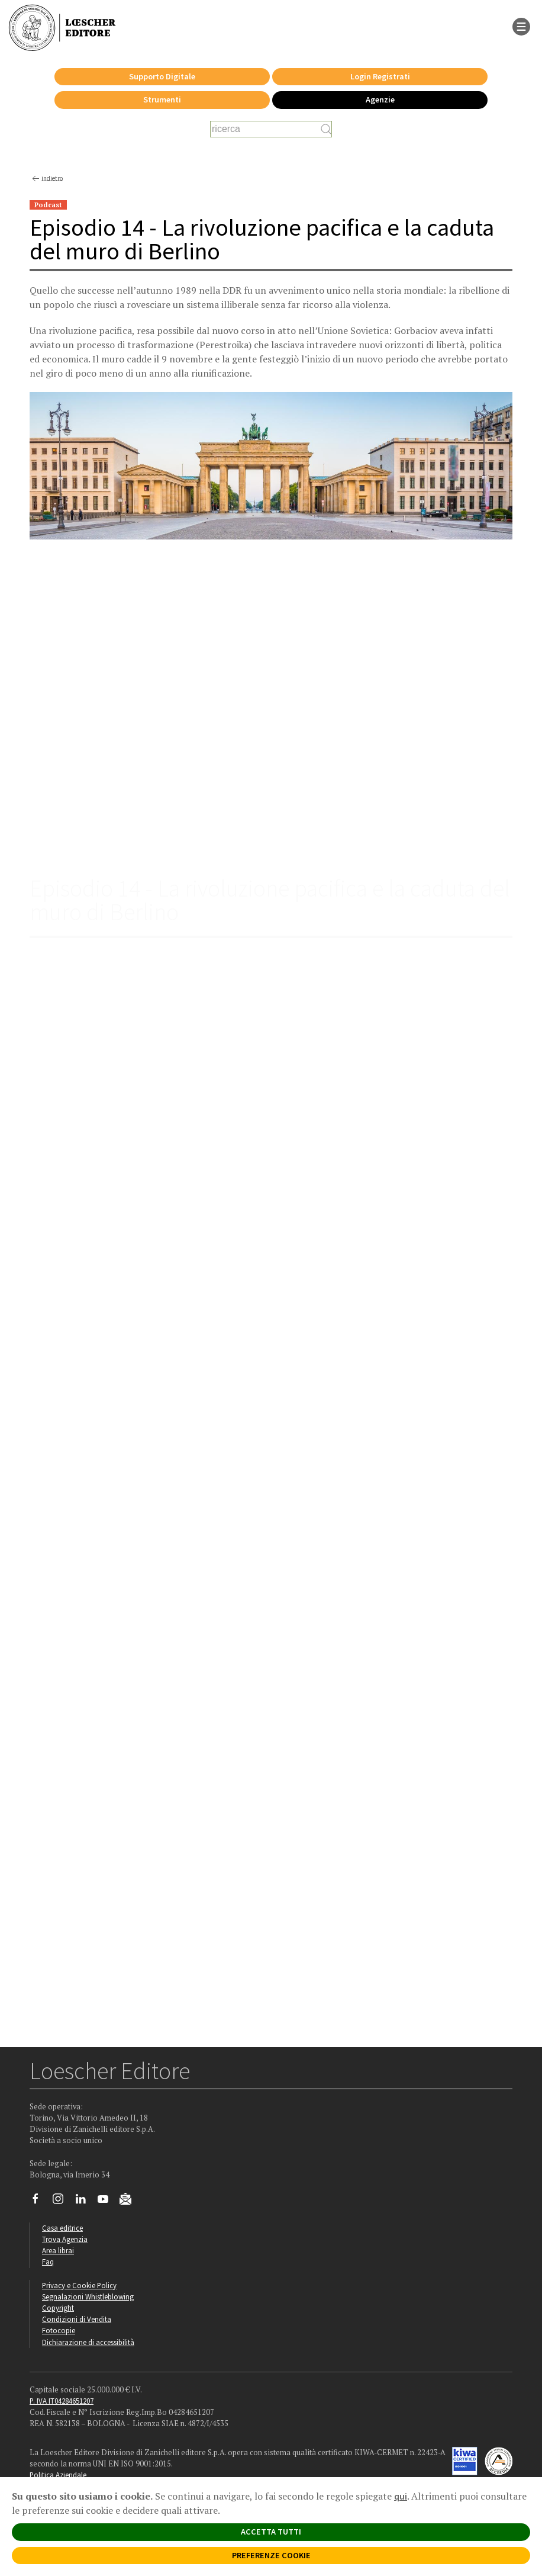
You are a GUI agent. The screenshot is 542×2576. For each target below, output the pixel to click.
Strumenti (162, 99)
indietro (46, 179)
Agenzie (380, 99)
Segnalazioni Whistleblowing (88, 2296)
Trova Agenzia (65, 2239)
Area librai (58, 2250)
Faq (48, 2261)
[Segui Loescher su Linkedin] (85, 2202)
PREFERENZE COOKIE (271, 2555)
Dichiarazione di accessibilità (88, 2342)
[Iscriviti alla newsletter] (130, 2200)
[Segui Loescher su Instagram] (62, 2202)
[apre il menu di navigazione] (521, 25)
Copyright (58, 2307)
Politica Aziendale (58, 2474)
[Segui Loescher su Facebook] (40, 2202)
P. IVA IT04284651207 (61, 2400)
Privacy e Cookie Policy (79, 2285)
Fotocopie (58, 2330)
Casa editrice (62, 2228)
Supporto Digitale (162, 76)
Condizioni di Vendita (76, 2319)
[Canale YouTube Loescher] (107, 2202)
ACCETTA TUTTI (271, 2531)
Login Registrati (380, 76)
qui (400, 2496)
